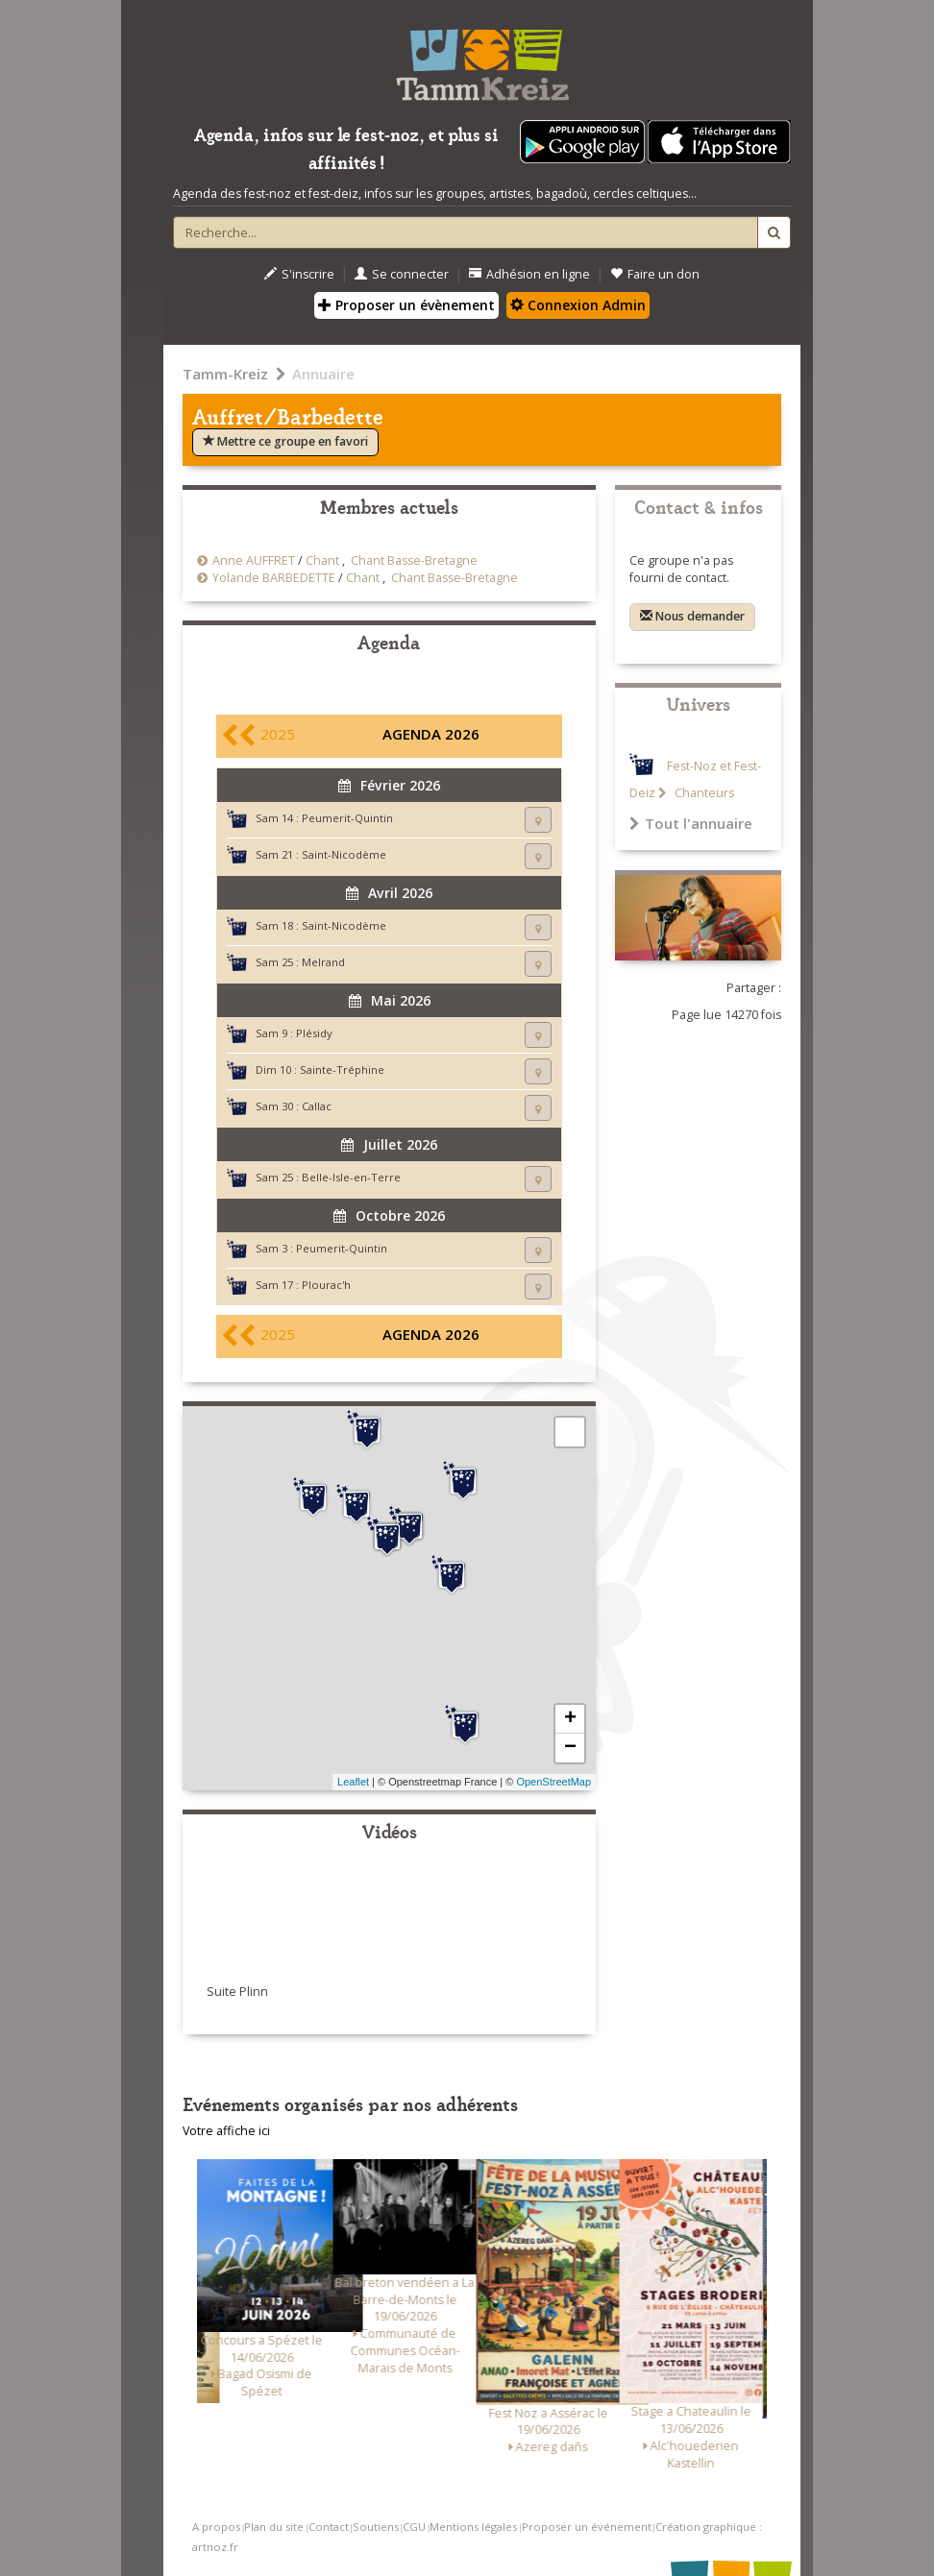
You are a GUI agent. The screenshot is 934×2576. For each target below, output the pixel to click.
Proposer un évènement (406, 305)
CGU (414, 2526)
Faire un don (655, 274)
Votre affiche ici (226, 2131)
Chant (322, 560)
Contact (328, 2526)
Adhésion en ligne (529, 274)
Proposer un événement (586, 2526)
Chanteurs (703, 793)
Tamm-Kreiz (225, 373)
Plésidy (314, 1033)
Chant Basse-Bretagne (414, 560)
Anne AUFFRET (253, 560)
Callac (317, 1106)
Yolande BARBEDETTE (273, 578)
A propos (216, 2526)
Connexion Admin (578, 305)
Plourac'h (326, 1284)
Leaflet (353, 1781)
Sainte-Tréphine (342, 1069)
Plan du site (274, 2526)
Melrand (323, 962)
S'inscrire (299, 274)
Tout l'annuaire (690, 823)
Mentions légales (473, 2526)
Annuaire (323, 373)
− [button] (570, 1748)
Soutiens (376, 2526)
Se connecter (402, 274)
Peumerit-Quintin (347, 818)
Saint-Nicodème (344, 854)
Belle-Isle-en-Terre (351, 1177)
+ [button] (570, 1719)
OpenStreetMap (553, 1781)
